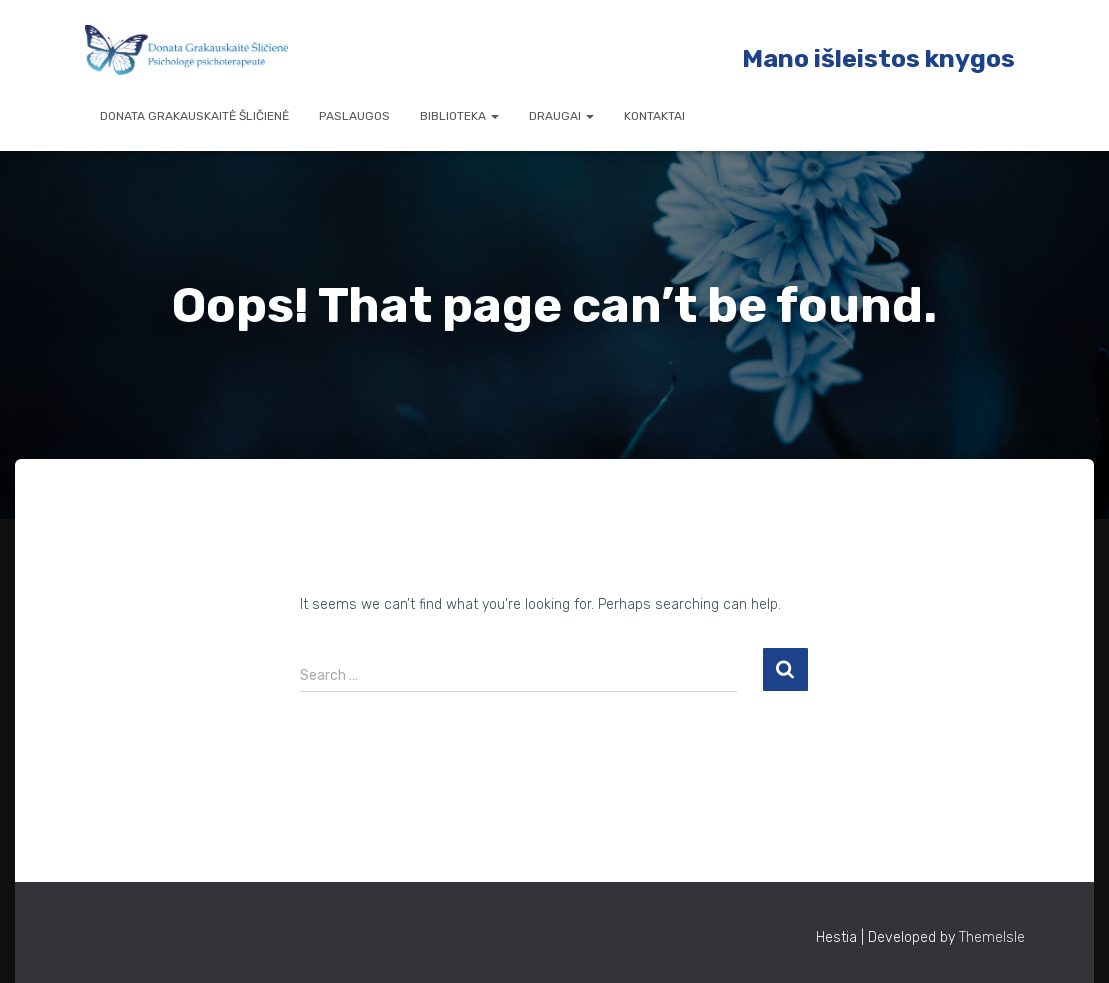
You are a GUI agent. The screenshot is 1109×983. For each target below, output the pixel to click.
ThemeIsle (992, 937)
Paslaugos (354, 116)
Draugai (561, 116)
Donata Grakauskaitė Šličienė (194, 116)
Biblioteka (459, 116)
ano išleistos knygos (889, 58)
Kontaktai (654, 116)
